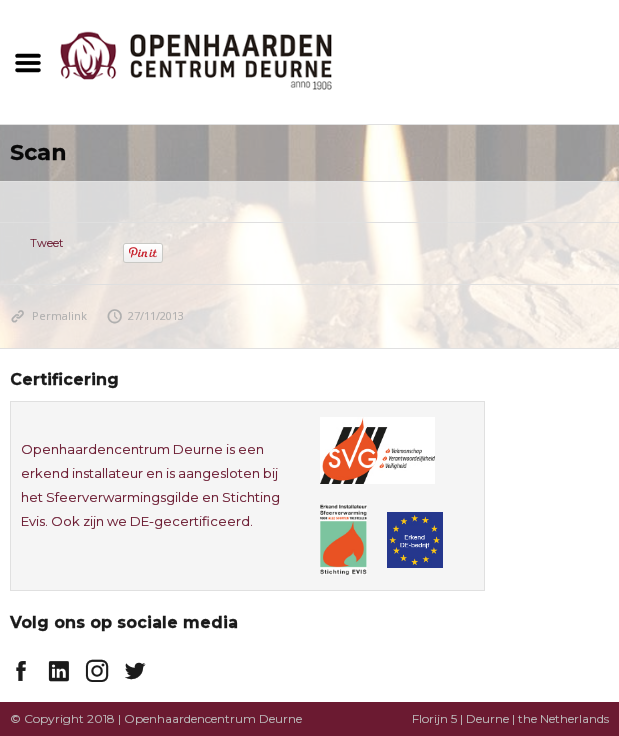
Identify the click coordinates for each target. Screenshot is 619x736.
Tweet (46, 243)
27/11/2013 (146, 315)
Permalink (48, 315)
